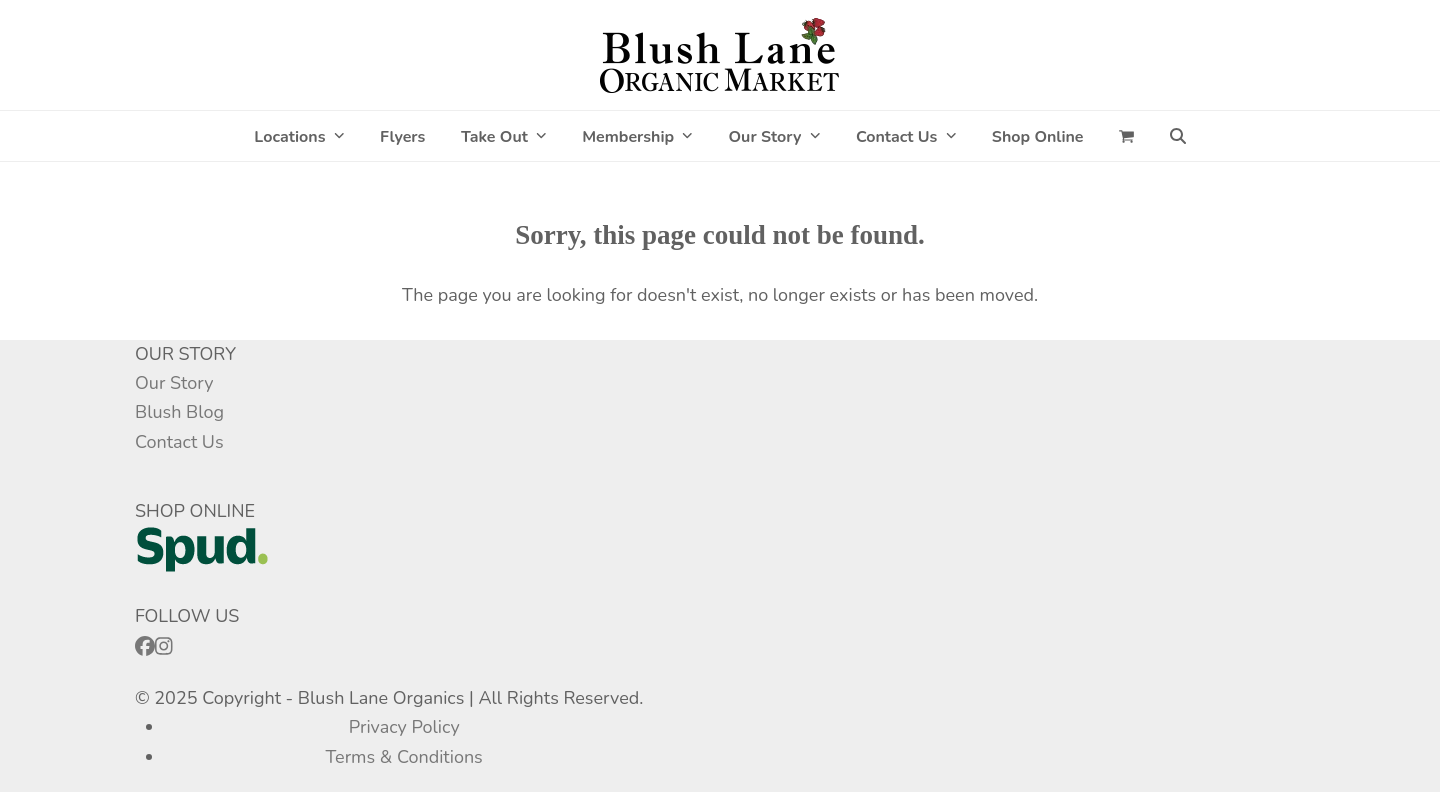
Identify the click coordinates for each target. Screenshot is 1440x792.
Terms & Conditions (404, 757)
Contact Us (179, 442)
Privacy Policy (404, 727)
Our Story (174, 383)
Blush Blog (179, 412)
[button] (1126, 136)
